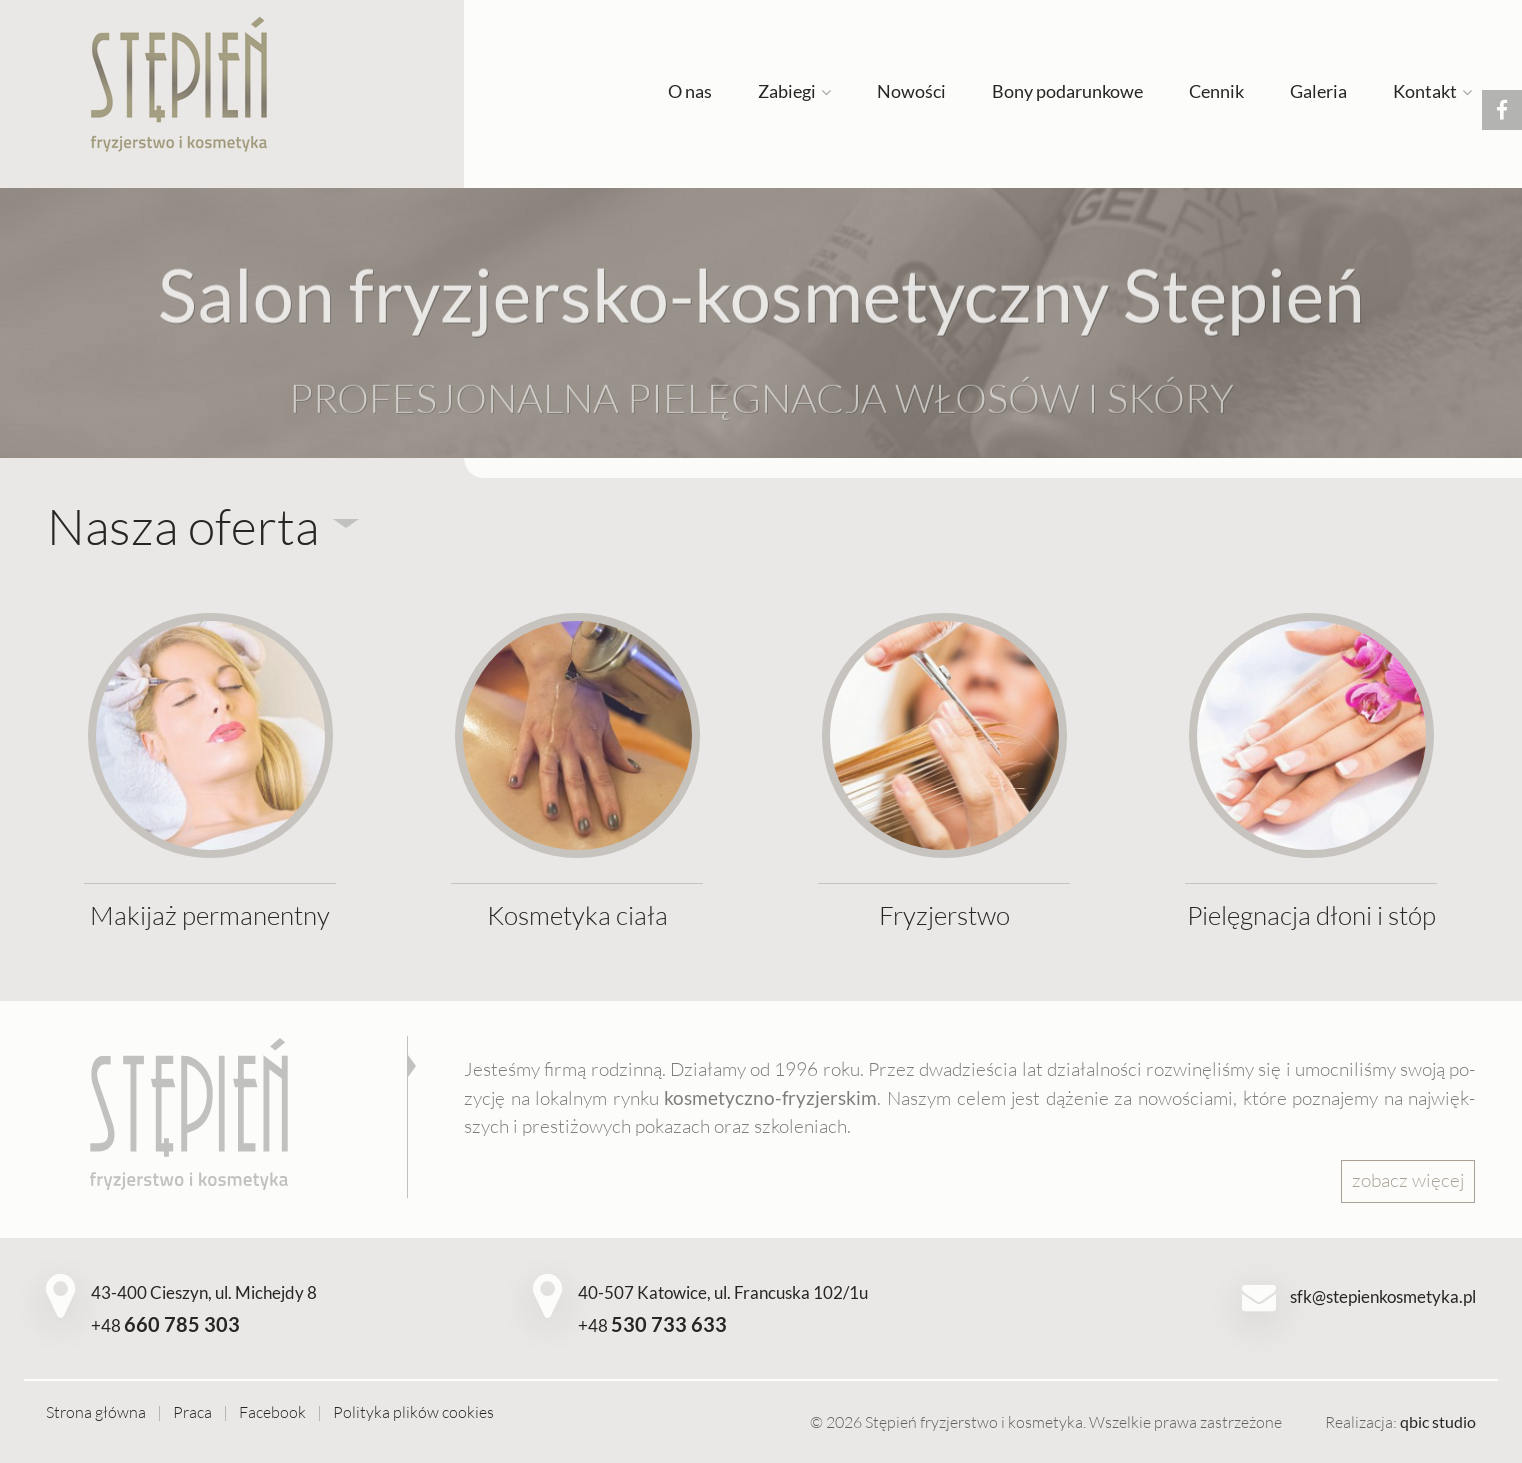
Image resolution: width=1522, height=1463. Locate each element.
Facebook (272, 1412)
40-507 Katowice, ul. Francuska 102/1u (723, 1292)
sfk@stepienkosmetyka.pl (1383, 1296)
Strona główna (96, 1412)
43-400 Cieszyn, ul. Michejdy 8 (204, 1292)
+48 (165, 1325)
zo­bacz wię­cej (1408, 1180)
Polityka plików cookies (413, 1412)
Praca (192, 1412)
